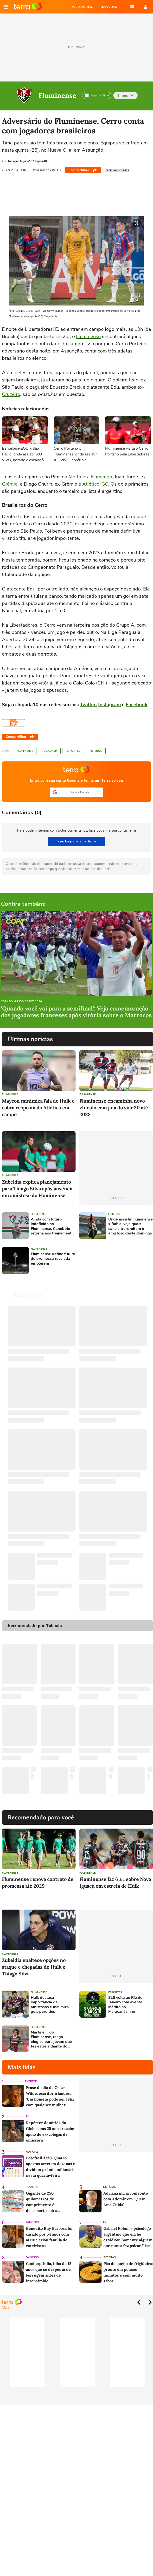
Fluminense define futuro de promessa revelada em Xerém (53, 1259)
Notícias (32, 2152)
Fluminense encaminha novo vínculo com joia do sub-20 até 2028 (113, 1107)
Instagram (109, 704)
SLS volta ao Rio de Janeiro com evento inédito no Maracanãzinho (125, 2004)
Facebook (136, 704)
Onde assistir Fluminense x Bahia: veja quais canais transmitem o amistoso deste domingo (130, 1226)
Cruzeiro (11, 394)
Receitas (109, 2257)
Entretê (31, 2081)
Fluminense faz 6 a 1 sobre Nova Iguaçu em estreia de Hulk (115, 1882)
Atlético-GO (95, 484)
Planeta (32, 2187)
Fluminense (57, 95)
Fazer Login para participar (77, 841)
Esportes (73, 751)
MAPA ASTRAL (82, 7)
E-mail (132, 7)
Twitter (88, 704)
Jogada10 (50, 751)
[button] (76, 792)
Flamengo (101, 477)
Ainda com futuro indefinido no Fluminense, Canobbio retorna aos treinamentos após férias (53, 1226)
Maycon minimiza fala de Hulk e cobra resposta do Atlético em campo (38, 1107)
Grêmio (10, 484)
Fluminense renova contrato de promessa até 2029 (37, 1882)
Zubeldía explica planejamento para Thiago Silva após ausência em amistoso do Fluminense (38, 1188)
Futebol (96, 751)
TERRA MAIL (108, 7)
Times (125, 95)
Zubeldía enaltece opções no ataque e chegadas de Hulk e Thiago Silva (34, 1967)
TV (27, 2116)
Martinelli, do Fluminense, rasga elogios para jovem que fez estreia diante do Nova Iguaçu (51, 2039)
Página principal (28, 7)
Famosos (32, 2222)
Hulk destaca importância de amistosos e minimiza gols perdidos (50, 2004)
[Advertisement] (116, 1260)
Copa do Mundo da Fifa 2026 (21, 1001)
